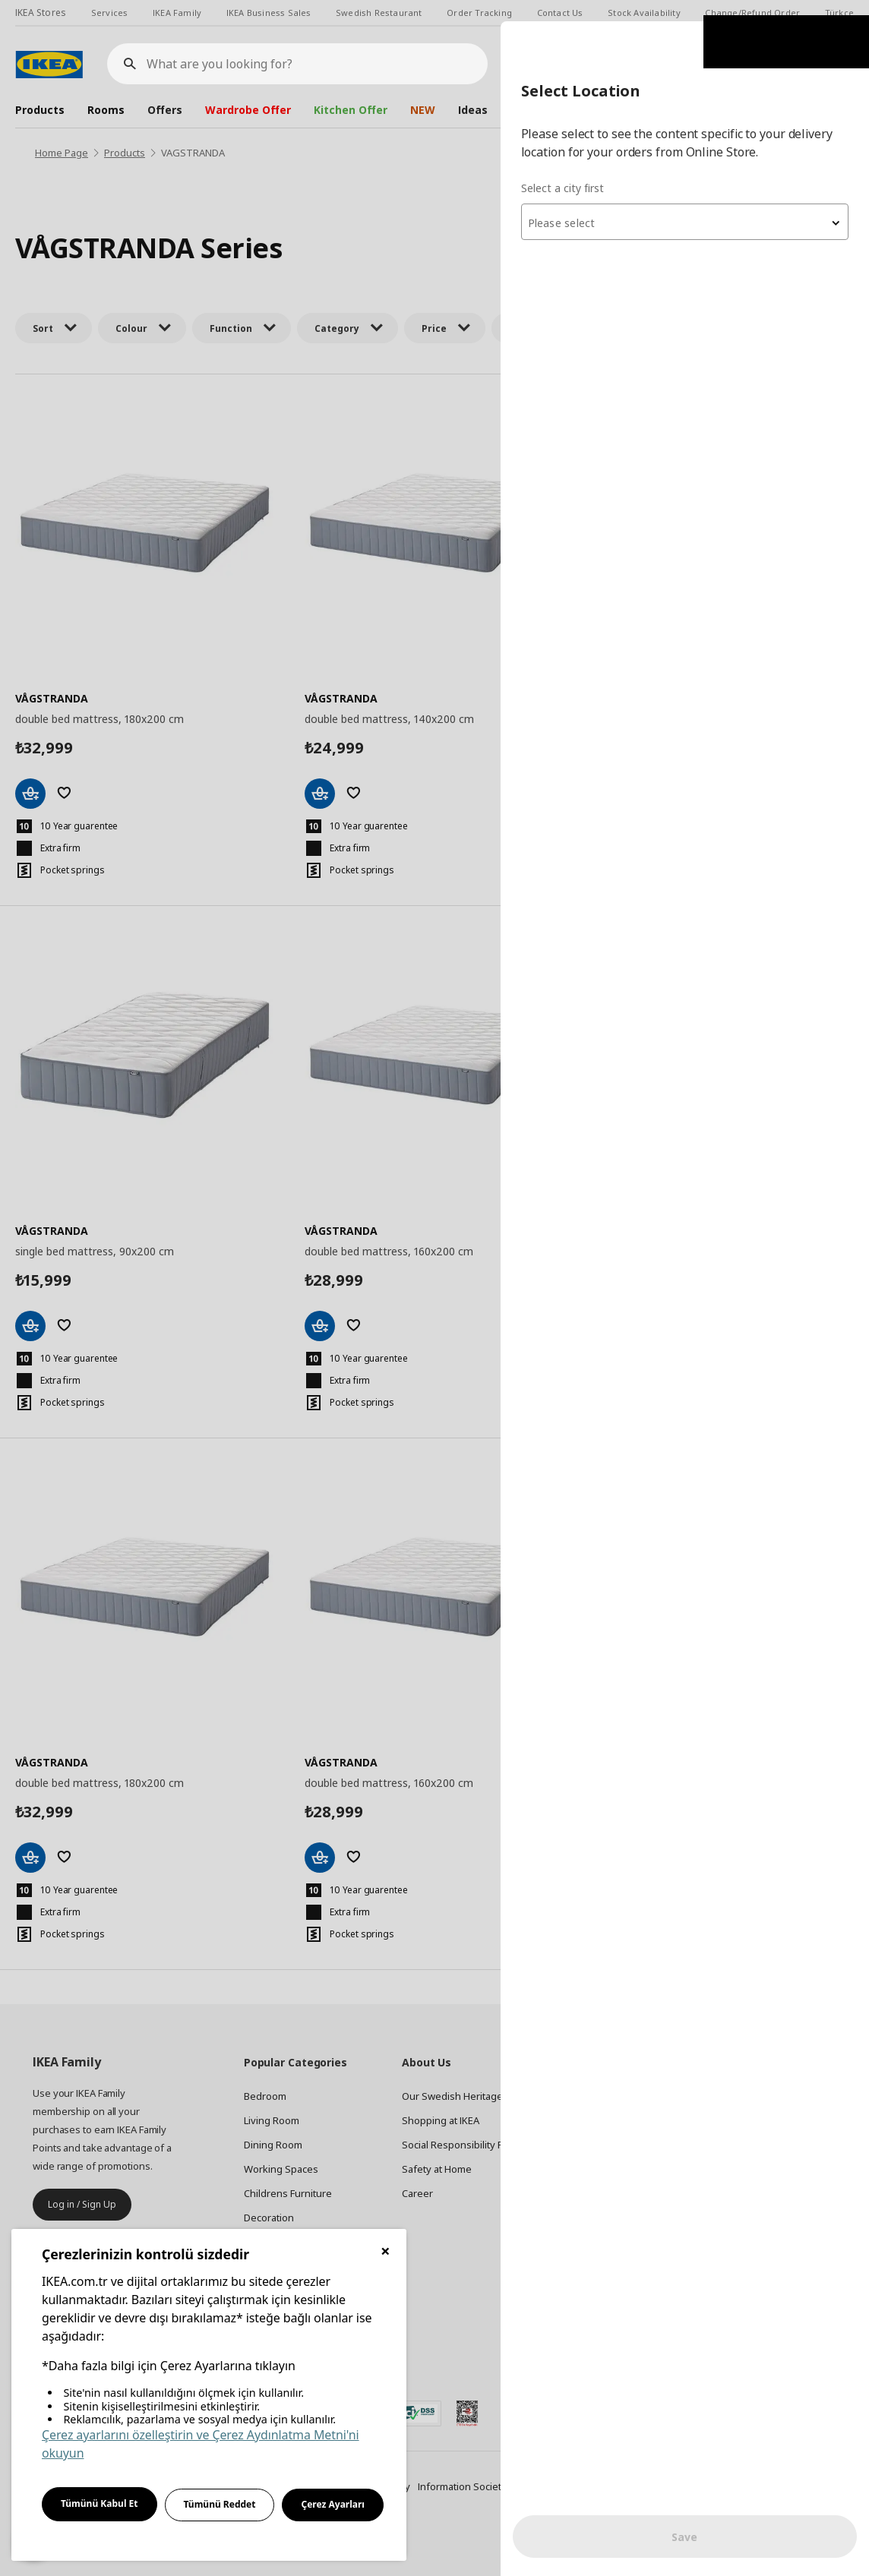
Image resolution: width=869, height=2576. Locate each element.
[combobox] (686, 200)
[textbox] (687, 202)
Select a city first (566, 166)
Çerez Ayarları (333, 2504)
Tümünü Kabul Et (99, 2503)
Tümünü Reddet (220, 2504)
